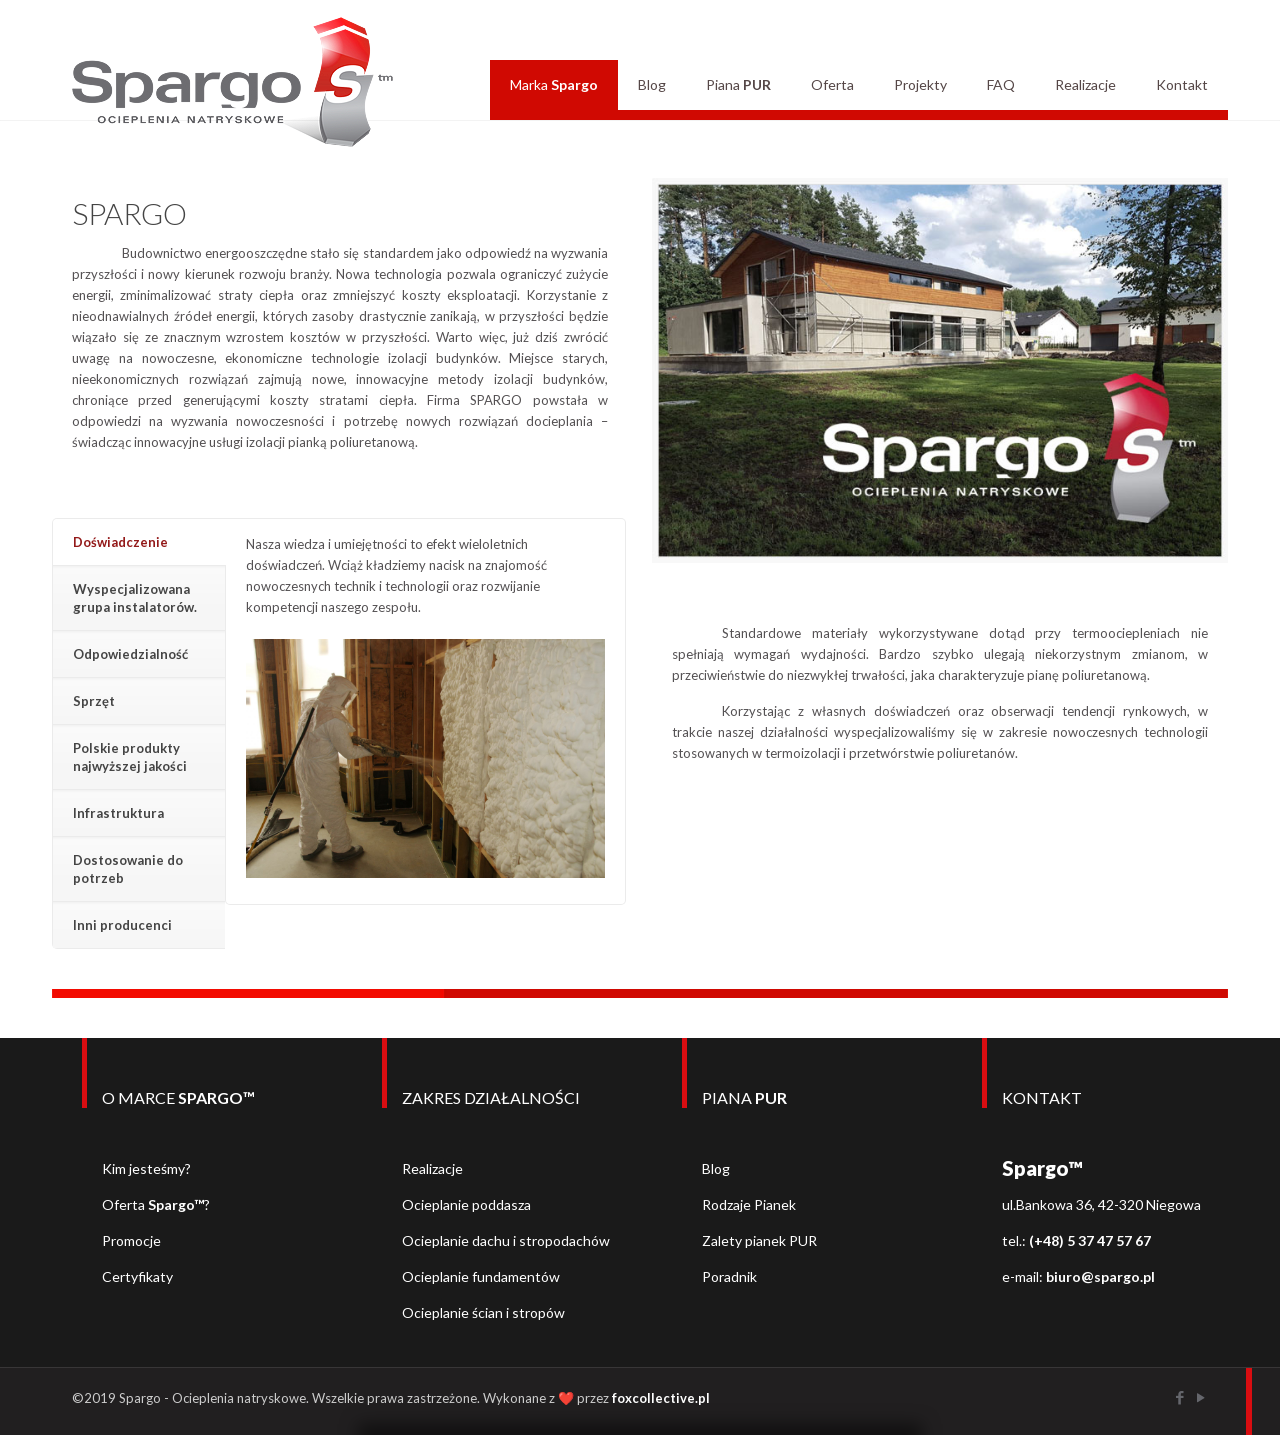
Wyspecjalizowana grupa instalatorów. (135, 598)
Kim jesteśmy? (146, 1168)
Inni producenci (122, 925)
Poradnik (729, 1276)
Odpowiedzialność (130, 654)
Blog (716, 1168)
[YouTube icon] (1200, 1397)
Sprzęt (94, 701)
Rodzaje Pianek (749, 1204)
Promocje (131, 1240)
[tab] (139, 542)
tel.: (1076, 1240)
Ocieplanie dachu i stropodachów (506, 1240)
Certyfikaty (137, 1276)
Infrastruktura (118, 813)
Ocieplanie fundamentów (481, 1276)
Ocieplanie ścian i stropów (483, 1312)
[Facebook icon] (1179, 1397)
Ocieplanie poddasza (466, 1204)
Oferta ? (156, 1204)
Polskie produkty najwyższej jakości (130, 757)
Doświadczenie (120, 542)
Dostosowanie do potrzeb (128, 869)
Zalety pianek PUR (759, 1240)
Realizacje (432, 1168)
